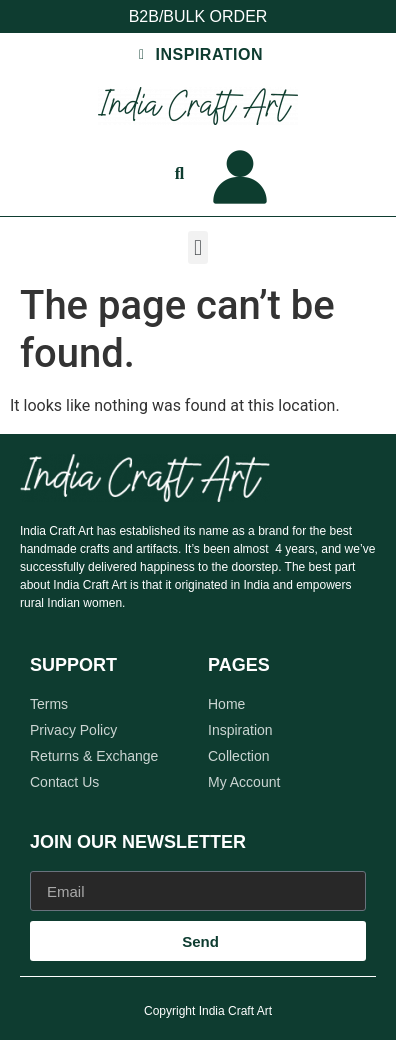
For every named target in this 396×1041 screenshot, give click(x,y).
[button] (197, 247)
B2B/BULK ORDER (198, 16)
